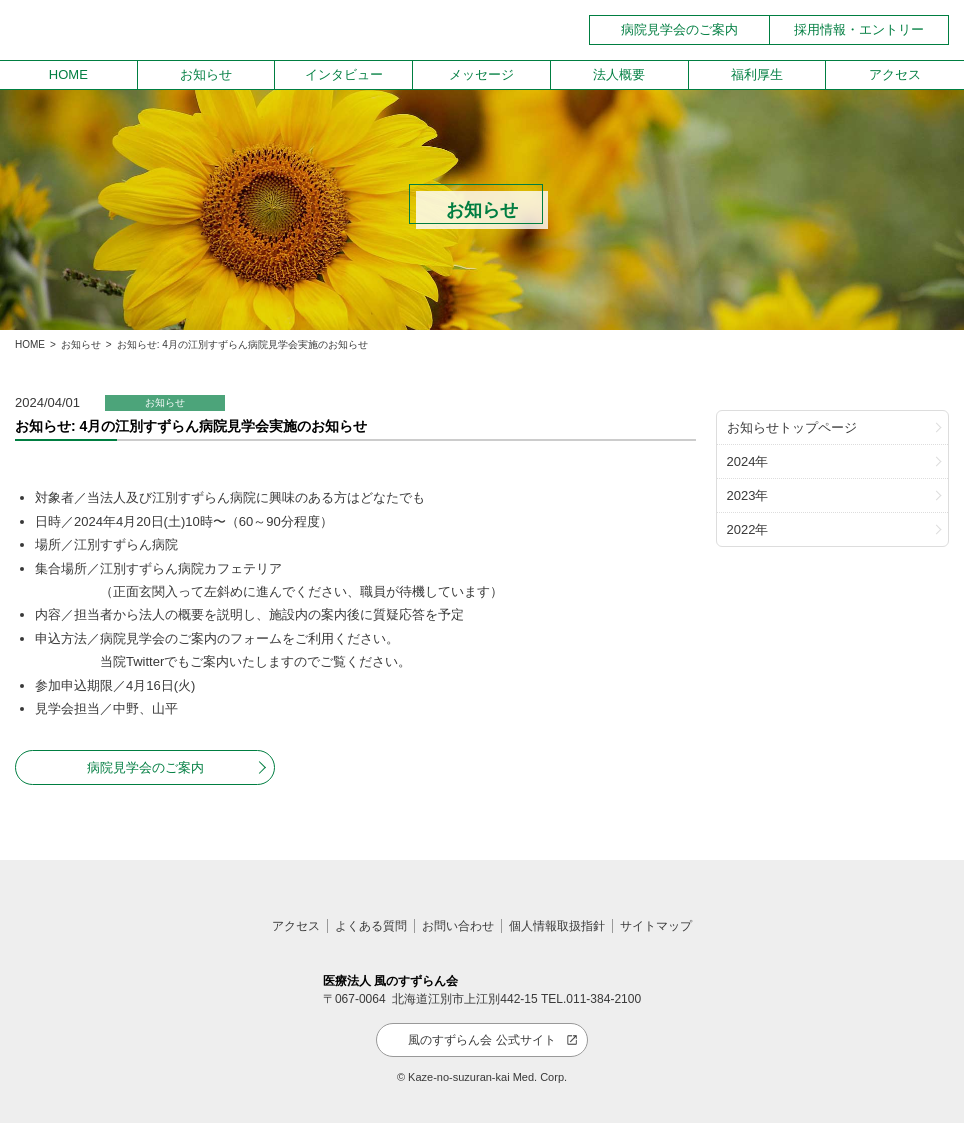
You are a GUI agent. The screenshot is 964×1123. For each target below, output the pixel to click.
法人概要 (619, 74)
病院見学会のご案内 (679, 29)
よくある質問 (371, 926)
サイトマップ (656, 926)
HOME (68, 74)
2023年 (748, 495)
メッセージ (481, 74)
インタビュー (344, 74)
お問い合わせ (458, 926)
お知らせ (206, 74)
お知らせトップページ (792, 427)
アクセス (895, 74)
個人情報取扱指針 (557, 926)
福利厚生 (757, 74)
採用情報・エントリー (859, 29)
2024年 (748, 461)
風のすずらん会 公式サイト (481, 1040)
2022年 (748, 529)
